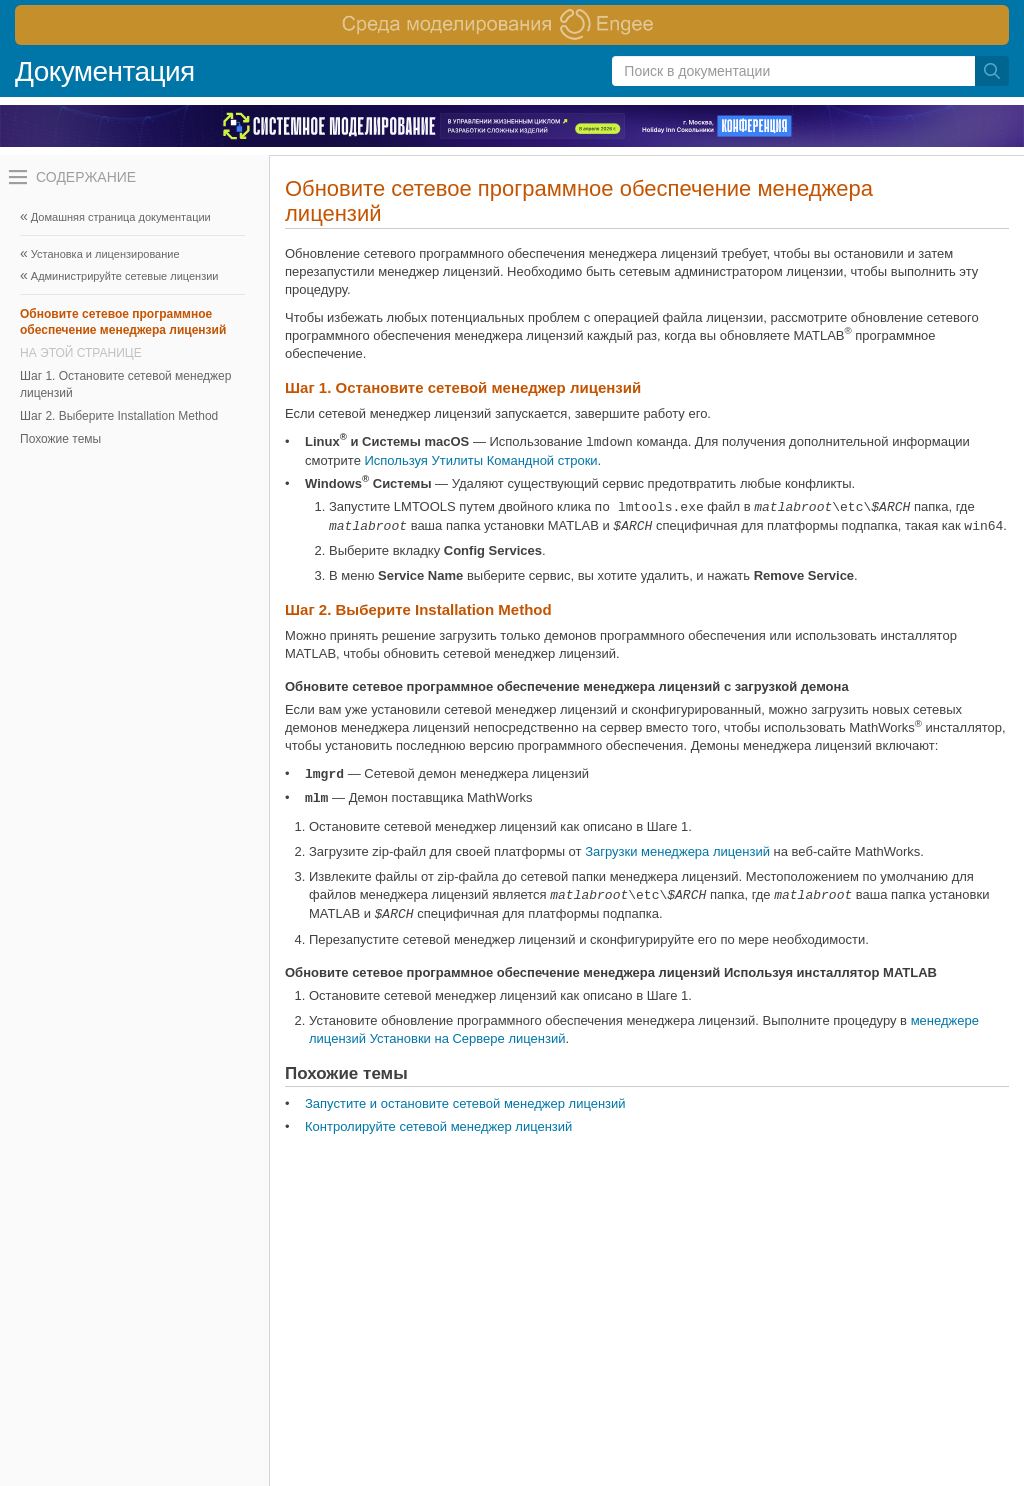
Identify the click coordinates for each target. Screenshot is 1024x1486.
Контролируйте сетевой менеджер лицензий (438, 1126)
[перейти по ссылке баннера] (512, 25)
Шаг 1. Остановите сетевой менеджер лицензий (125, 384)
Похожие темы (60, 439)
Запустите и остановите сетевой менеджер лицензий (465, 1103)
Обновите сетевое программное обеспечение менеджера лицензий (123, 322)
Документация (105, 71)
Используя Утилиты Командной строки (480, 460)
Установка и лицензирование (105, 254)
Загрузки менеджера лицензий (677, 851)
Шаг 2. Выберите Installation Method (119, 416)
